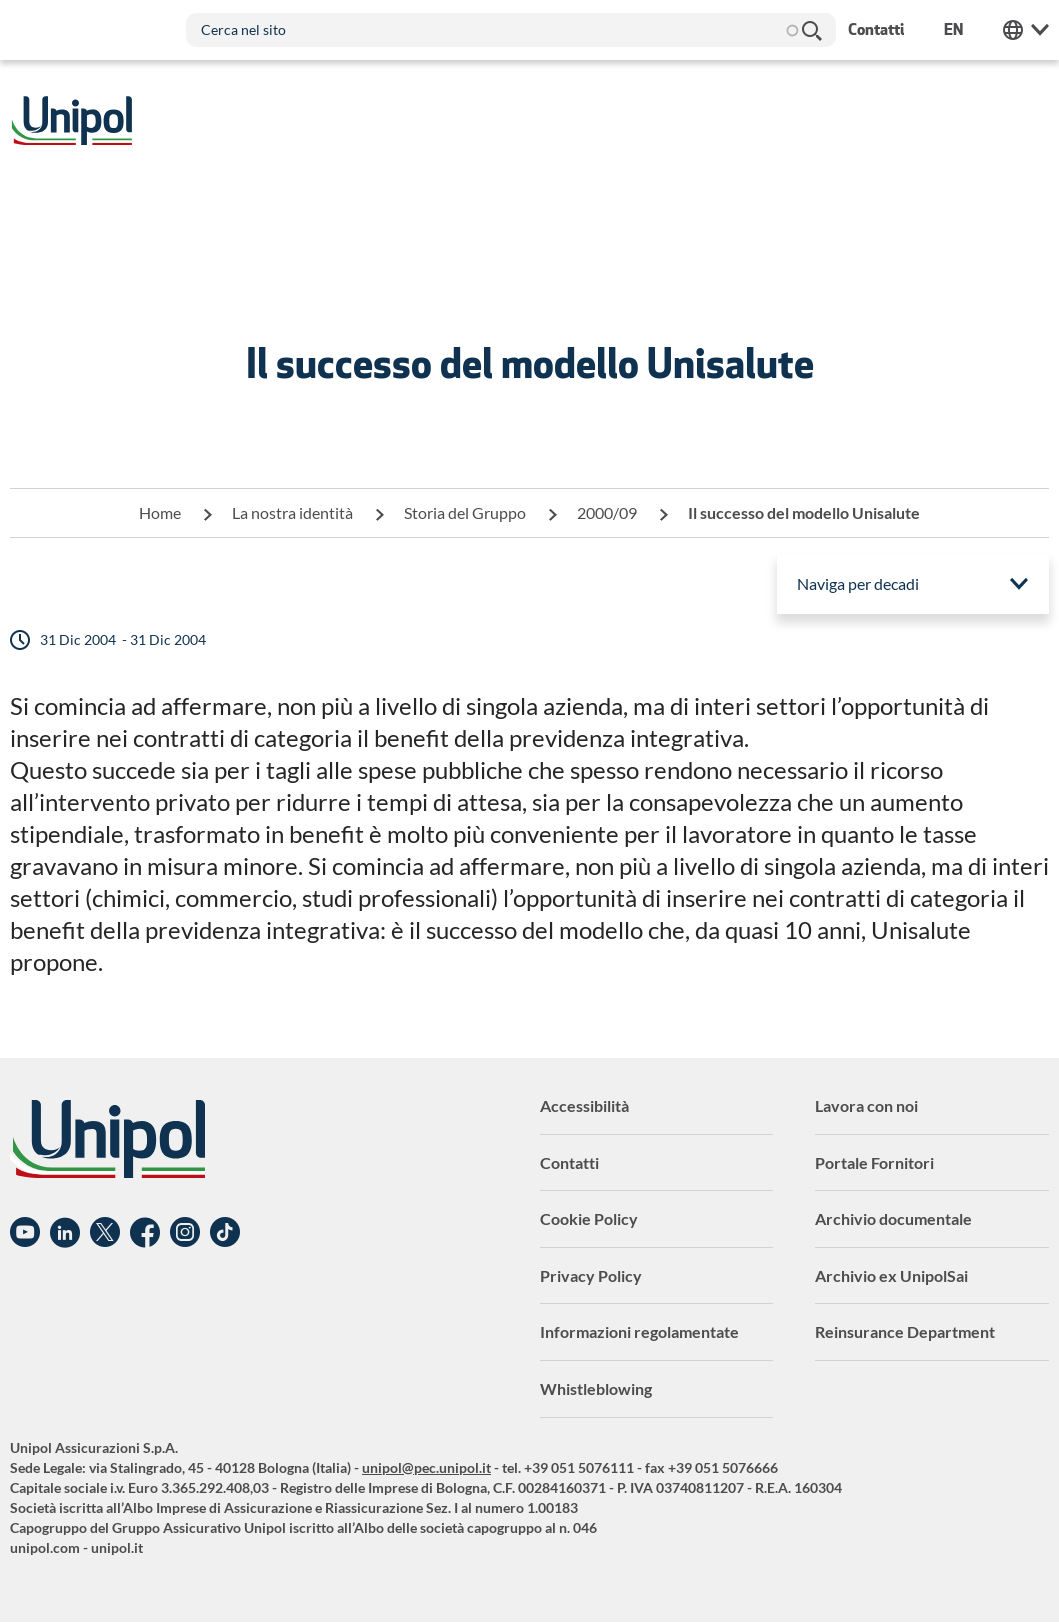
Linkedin (65, 1233)
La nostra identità (292, 512)
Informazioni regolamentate (639, 1331)
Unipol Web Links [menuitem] (1026, 30)
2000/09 (607, 512)
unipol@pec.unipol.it (426, 1467)
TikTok (225, 1233)
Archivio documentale (893, 1218)
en (953, 29)
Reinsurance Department (905, 1331)
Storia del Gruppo (465, 512)
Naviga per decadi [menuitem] (858, 583)
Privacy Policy (591, 1275)
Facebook (145, 1233)
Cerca (811, 30)
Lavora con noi (866, 1105)
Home (160, 512)
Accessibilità (584, 1105)
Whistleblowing (596, 1388)
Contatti (569, 1162)
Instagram (185, 1233)
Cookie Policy (589, 1218)
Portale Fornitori (874, 1162)
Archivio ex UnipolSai (891, 1275)
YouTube (25, 1233)
